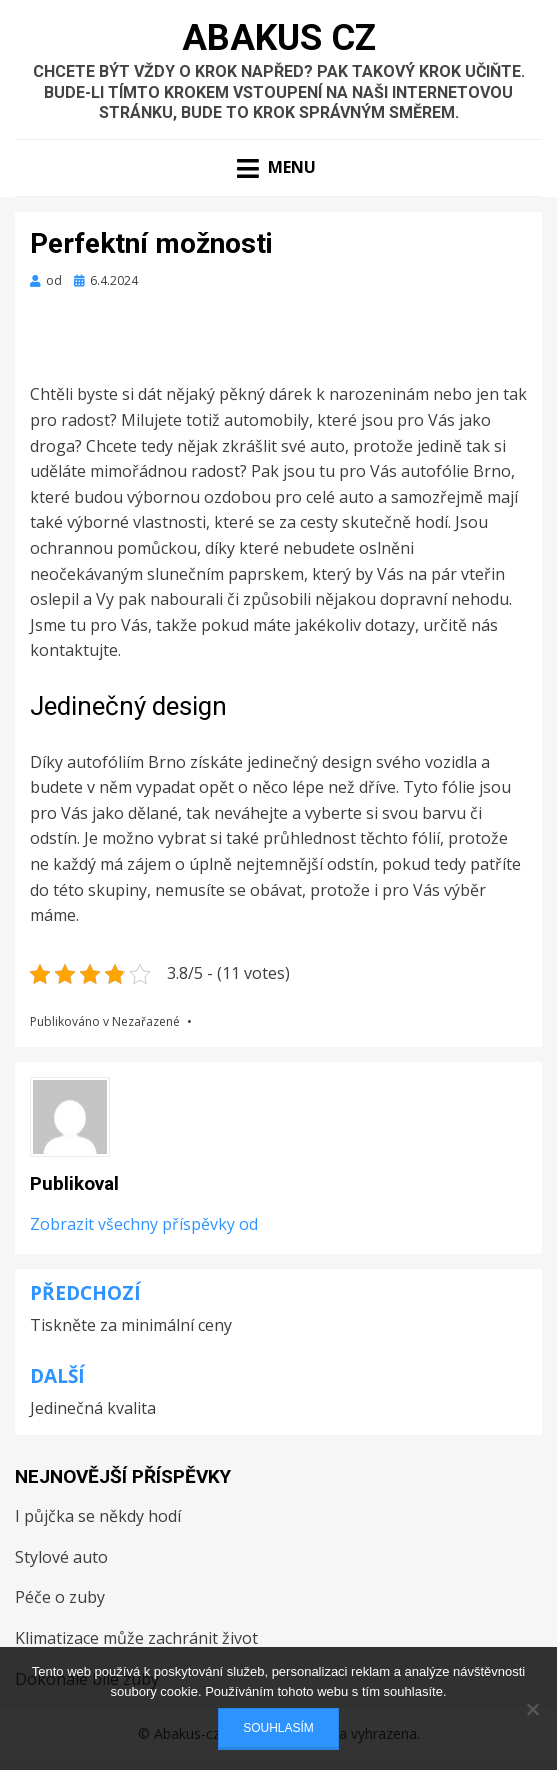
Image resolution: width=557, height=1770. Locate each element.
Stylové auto (61, 1557)
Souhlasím (278, 1728)
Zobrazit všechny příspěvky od (144, 1224)
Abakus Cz (279, 38)
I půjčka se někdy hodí (98, 1516)
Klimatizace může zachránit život (136, 1638)
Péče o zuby (60, 1597)
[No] (532, 1709)
